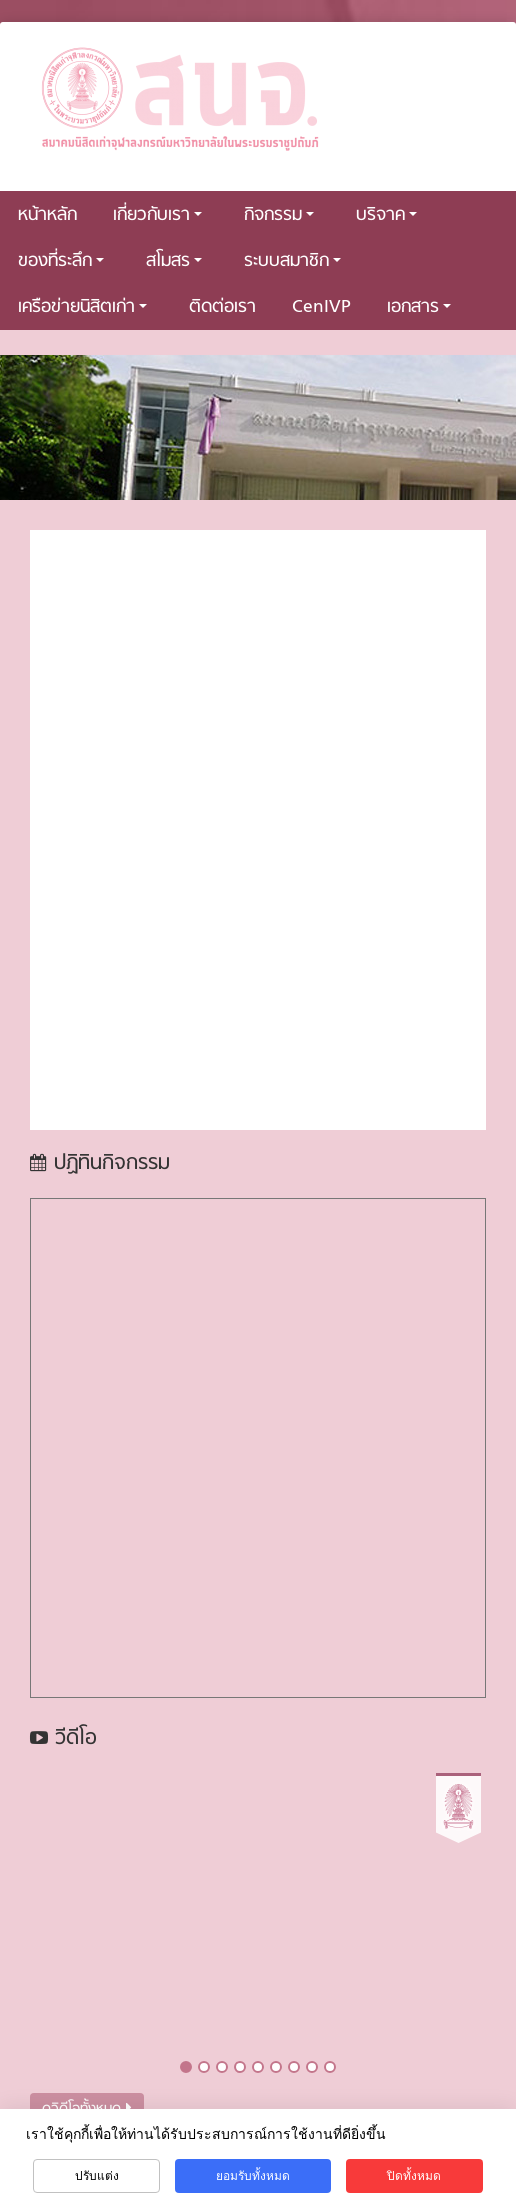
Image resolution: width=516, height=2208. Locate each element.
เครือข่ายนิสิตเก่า (82, 307)
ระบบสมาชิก (292, 261)
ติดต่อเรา (222, 307)
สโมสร (174, 261)
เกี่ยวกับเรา (157, 215)
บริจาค (386, 215)
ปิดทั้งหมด (414, 2176)
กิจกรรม (279, 215)
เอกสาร (419, 307)
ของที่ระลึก (61, 261)
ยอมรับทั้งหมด (253, 2176)
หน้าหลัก (47, 215)
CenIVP (321, 307)
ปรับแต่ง (97, 2176)
